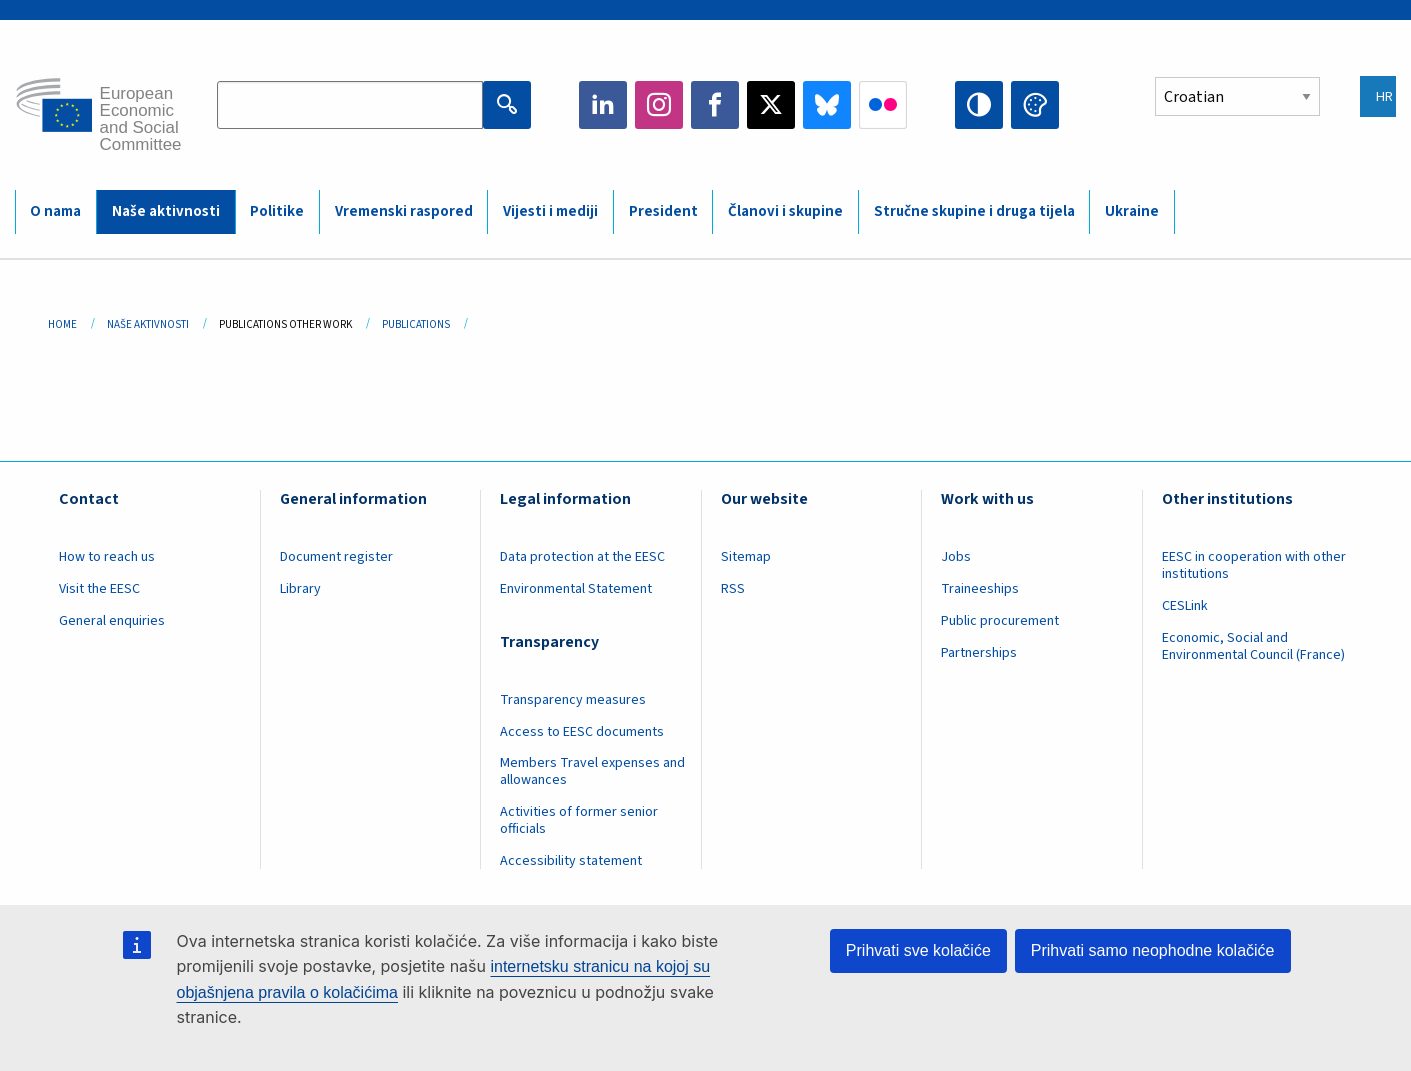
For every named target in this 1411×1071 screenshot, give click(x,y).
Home (62, 324)
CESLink (1185, 606)
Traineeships (980, 589)
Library (300, 589)
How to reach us (107, 557)
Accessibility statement (571, 861)
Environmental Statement (576, 589)
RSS (733, 589)
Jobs (956, 557)
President (663, 211)
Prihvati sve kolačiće (918, 950)
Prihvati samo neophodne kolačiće (1153, 950)
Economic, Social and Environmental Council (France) (1255, 646)
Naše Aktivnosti (148, 324)
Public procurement (1000, 621)
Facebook (715, 105)
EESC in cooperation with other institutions (1254, 565)
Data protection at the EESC (582, 557)
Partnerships (979, 653)
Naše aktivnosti (166, 211)
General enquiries (112, 621)
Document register (336, 557)
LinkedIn (603, 105)
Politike (277, 211)
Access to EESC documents (582, 732)
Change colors (1035, 105)
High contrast (979, 105)
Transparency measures (573, 700)
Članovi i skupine (785, 211)
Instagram (659, 105)
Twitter (771, 105)
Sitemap (746, 557)
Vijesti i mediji (550, 211)
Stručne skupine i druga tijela (974, 211)
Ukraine (1132, 211)
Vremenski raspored (404, 211)
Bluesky (827, 105)
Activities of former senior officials (579, 820)
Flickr (883, 105)
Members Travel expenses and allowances (592, 771)
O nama (55, 211)
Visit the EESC (99, 589)
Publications (416, 324)
